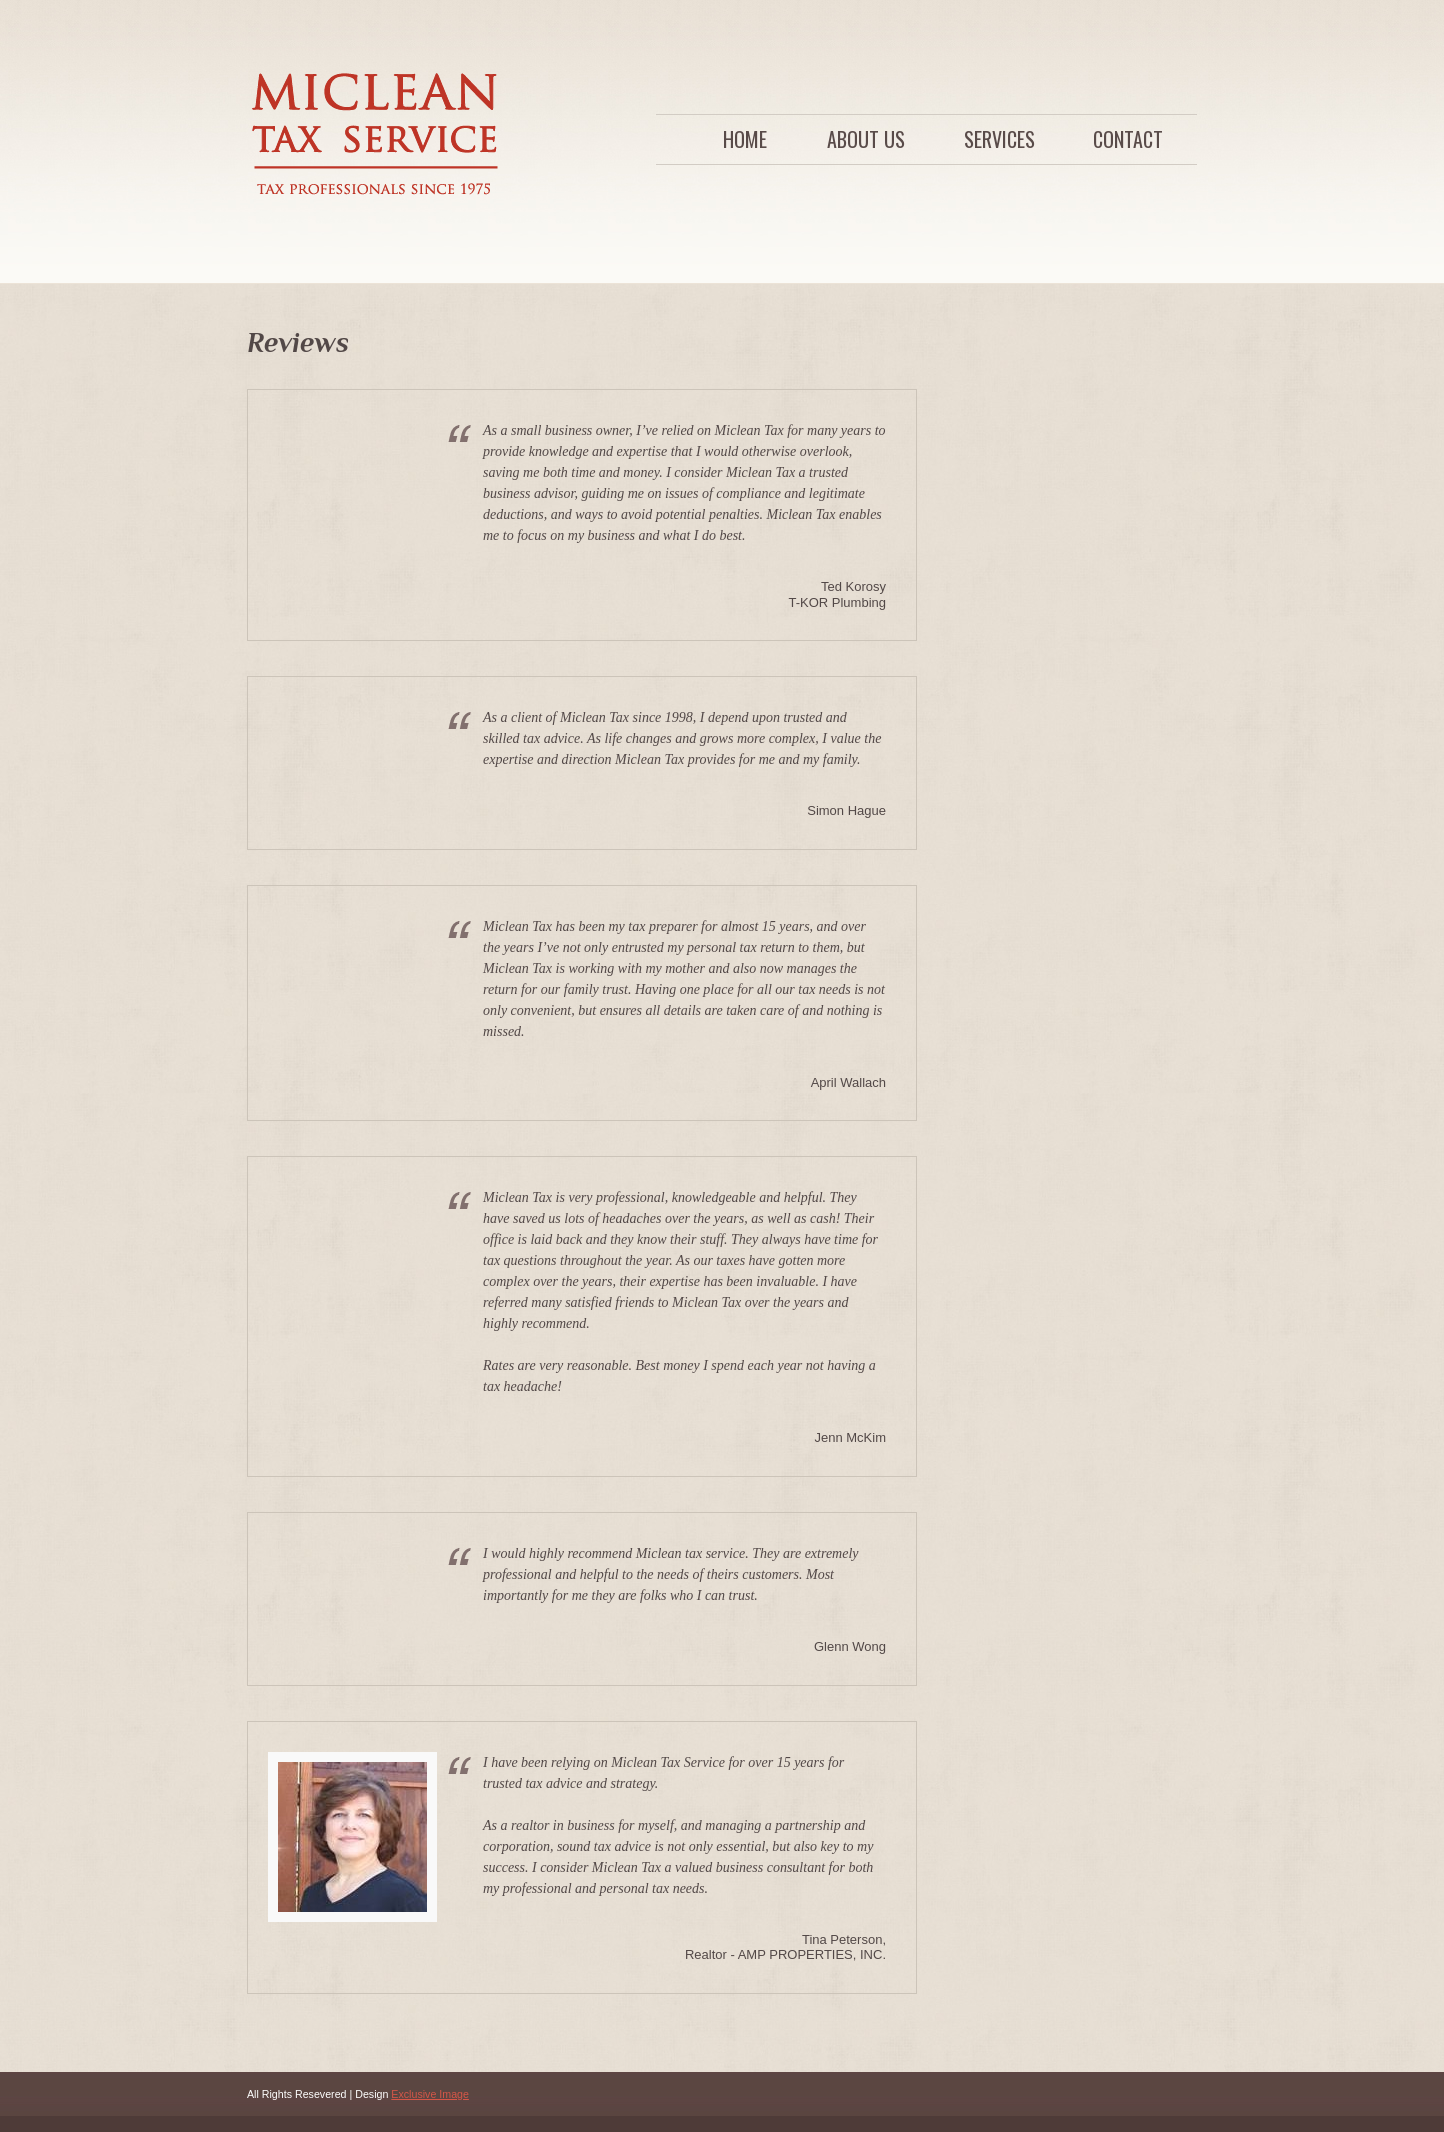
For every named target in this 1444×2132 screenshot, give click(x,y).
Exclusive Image (430, 2094)
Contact (1128, 139)
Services (999, 139)
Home (745, 139)
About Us (866, 139)
